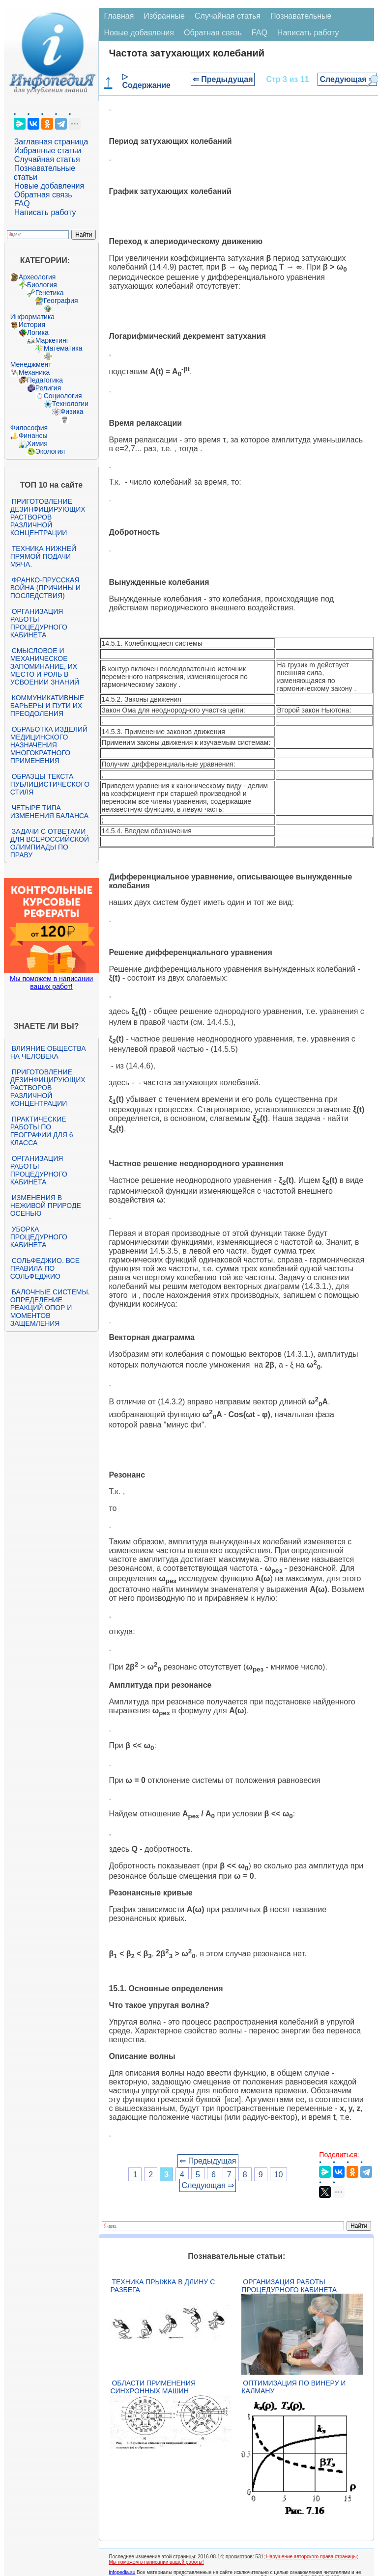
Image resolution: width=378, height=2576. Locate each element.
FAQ (22, 203)
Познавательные (301, 16)
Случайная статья (47, 159)
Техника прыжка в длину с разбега (162, 2286)
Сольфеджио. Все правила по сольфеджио (45, 1268)
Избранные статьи (47, 150)
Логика (38, 332)
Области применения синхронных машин (153, 2387)
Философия (29, 428)
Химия (37, 443)
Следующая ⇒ (347, 79)
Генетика (49, 293)
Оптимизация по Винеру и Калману (293, 2387)
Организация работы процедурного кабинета (38, 623)
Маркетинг (52, 340)
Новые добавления (49, 186)
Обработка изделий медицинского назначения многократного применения (48, 745)
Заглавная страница (51, 141)
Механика (34, 372)
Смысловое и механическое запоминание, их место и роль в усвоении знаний (44, 666)
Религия (48, 388)
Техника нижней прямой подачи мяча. (43, 556)
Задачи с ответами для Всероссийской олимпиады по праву (49, 843)
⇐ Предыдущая (223, 79)
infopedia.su (122, 2572)
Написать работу (45, 212)
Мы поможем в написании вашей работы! (156, 2562)
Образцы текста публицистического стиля (49, 784)
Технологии (70, 404)
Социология (63, 396)
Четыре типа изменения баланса (49, 812)
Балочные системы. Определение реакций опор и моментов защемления (50, 1307)
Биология (42, 285)
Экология (50, 451)
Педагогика (45, 380)
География (61, 300)
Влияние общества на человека (48, 1052)
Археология (37, 277)
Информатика (32, 317)
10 (278, 2174)
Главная (119, 16)
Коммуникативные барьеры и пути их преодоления (47, 705)
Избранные (164, 16)
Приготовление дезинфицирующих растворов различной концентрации (48, 517)
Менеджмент (31, 364)
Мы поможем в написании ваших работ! (51, 982)
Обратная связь (43, 195)
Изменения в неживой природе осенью (45, 1205)
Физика (72, 411)
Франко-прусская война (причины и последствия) (45, 588)
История (32, 325)
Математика (63, 348)
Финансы (33, 435)
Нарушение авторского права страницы (311, 2556)
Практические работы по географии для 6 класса (41, 1131)
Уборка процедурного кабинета (38, 1237)
